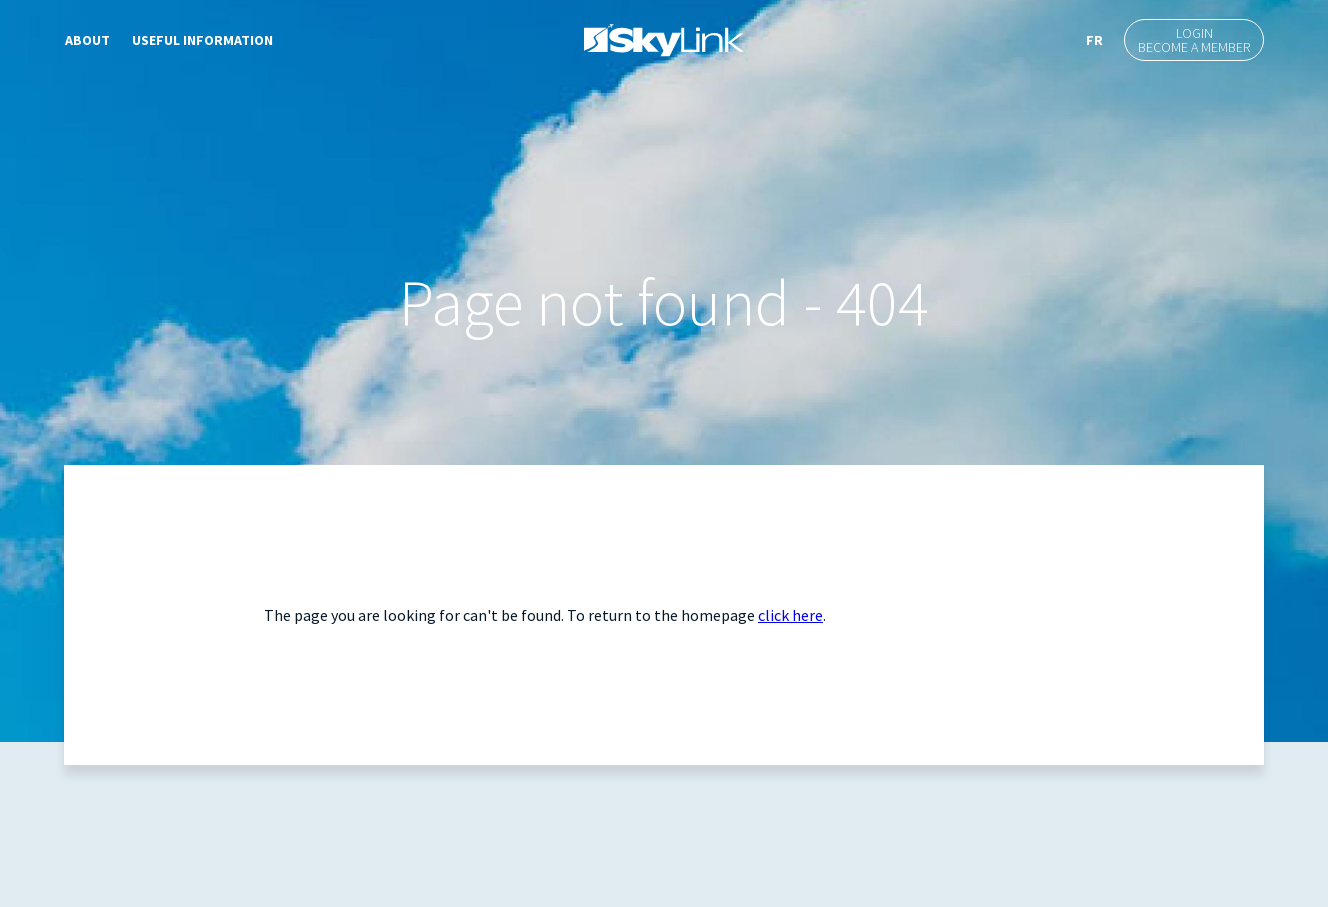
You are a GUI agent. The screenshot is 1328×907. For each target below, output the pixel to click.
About (87, 40)
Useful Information (202, 40)
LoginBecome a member (1194, 40)
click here (790, 615)
